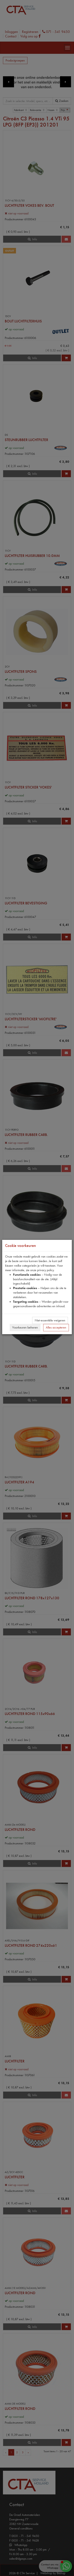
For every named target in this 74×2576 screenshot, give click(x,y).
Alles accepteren (56, 1327)
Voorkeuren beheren (25, 1327)
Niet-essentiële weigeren (50, 1320)
